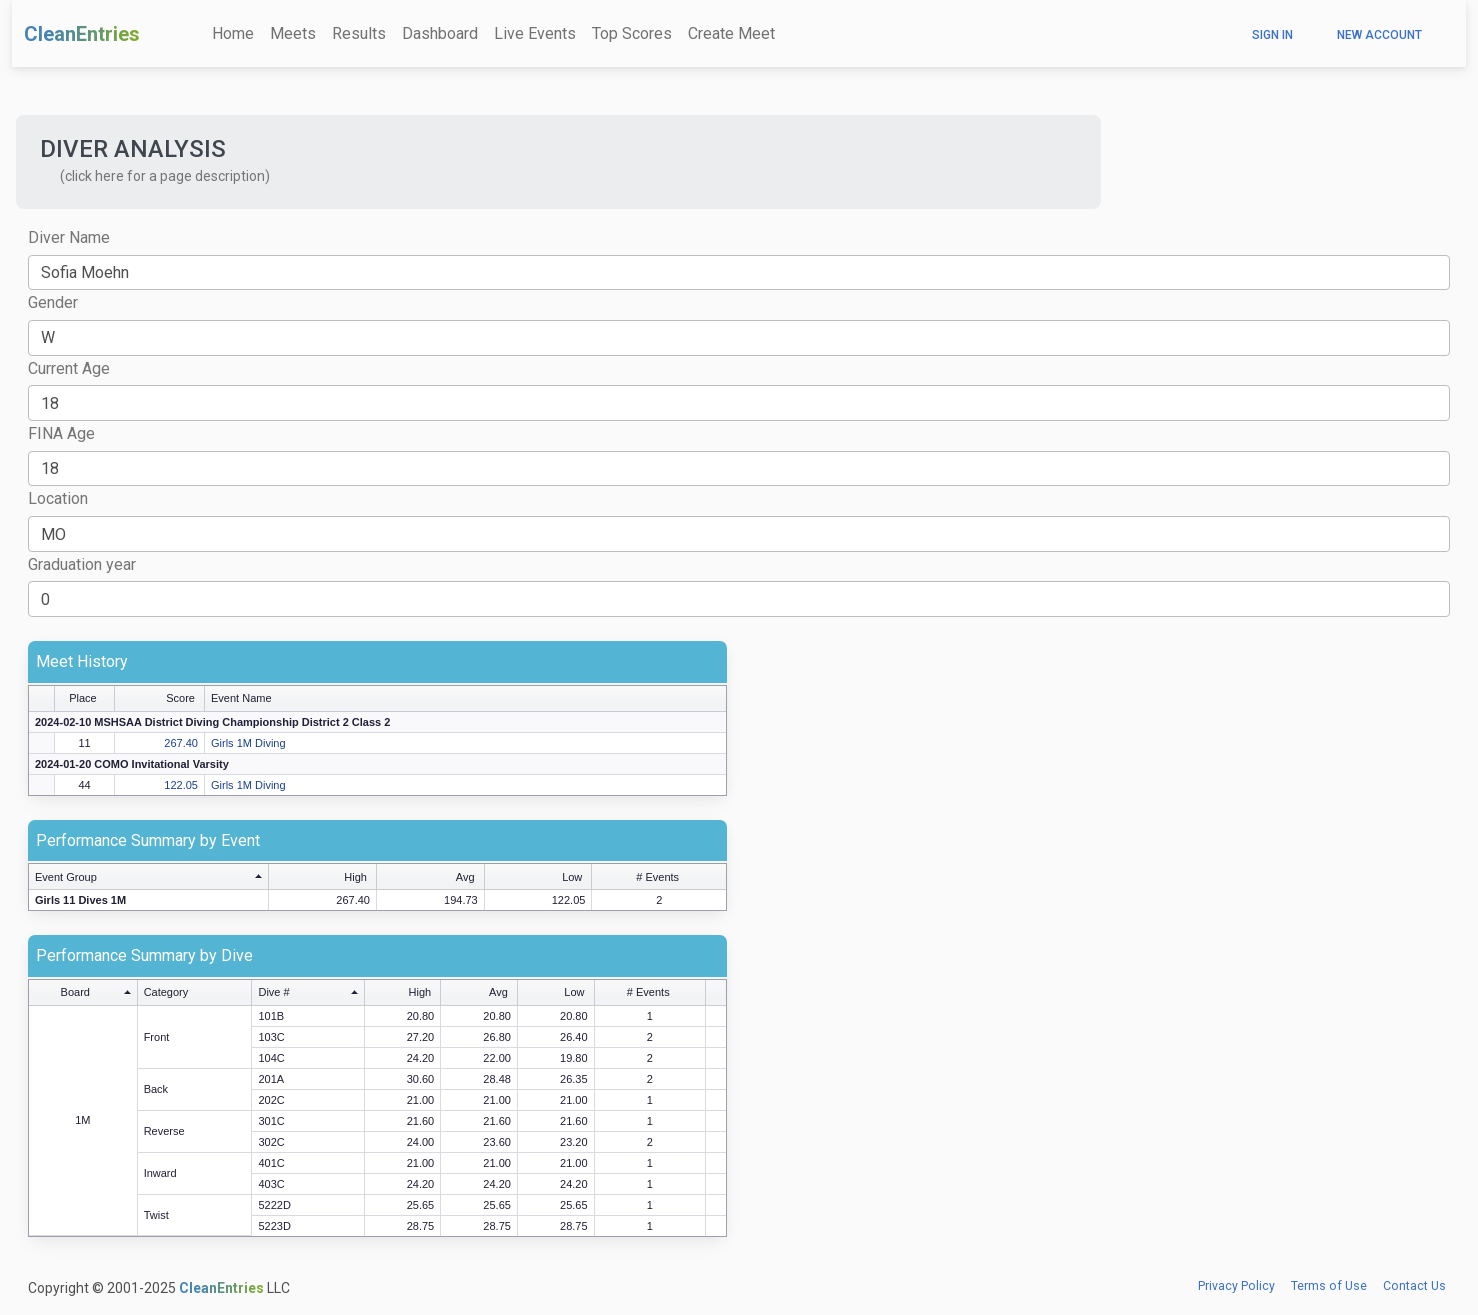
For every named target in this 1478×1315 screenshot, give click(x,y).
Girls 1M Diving (248, 743)
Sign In (1272, 35)
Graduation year (82, 564)
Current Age (69, 368)
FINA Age (61, 433)
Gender (53, 302)
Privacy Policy (1236, 1286)
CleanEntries (82, 34)
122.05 (181, 785)
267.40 (181, 743)
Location (58, 498)
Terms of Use (1329, 1286)
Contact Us (1414, 1286)
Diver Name (69, 237)
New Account (1379, 35)
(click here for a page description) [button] (165, 176)
